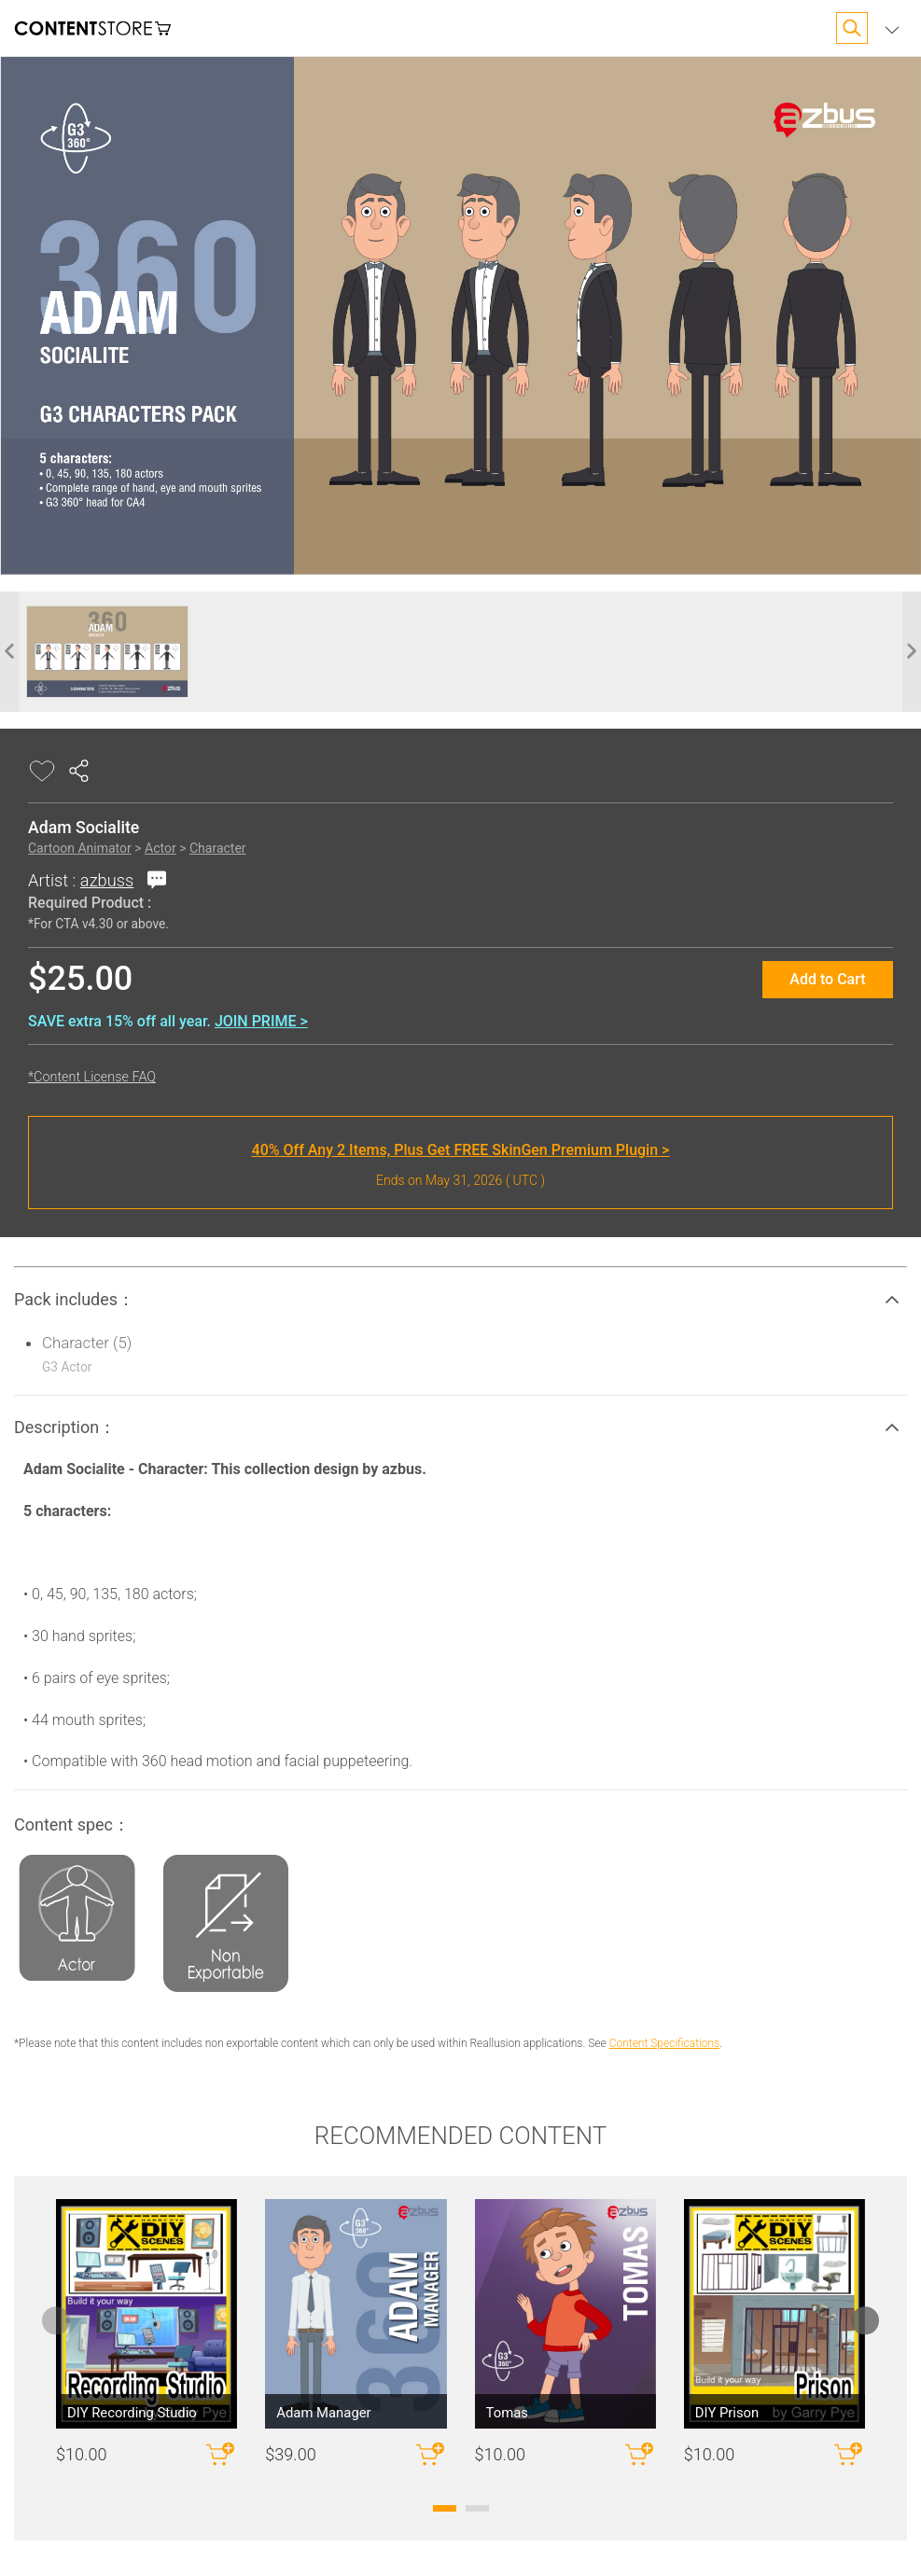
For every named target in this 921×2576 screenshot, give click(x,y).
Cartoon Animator (80, 848)
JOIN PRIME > (261, 1021)
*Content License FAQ (92, 1077)
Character (217, 848)
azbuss (106, 880)
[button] (460, 1299)
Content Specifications (664, 2043)
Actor (160, 848)
